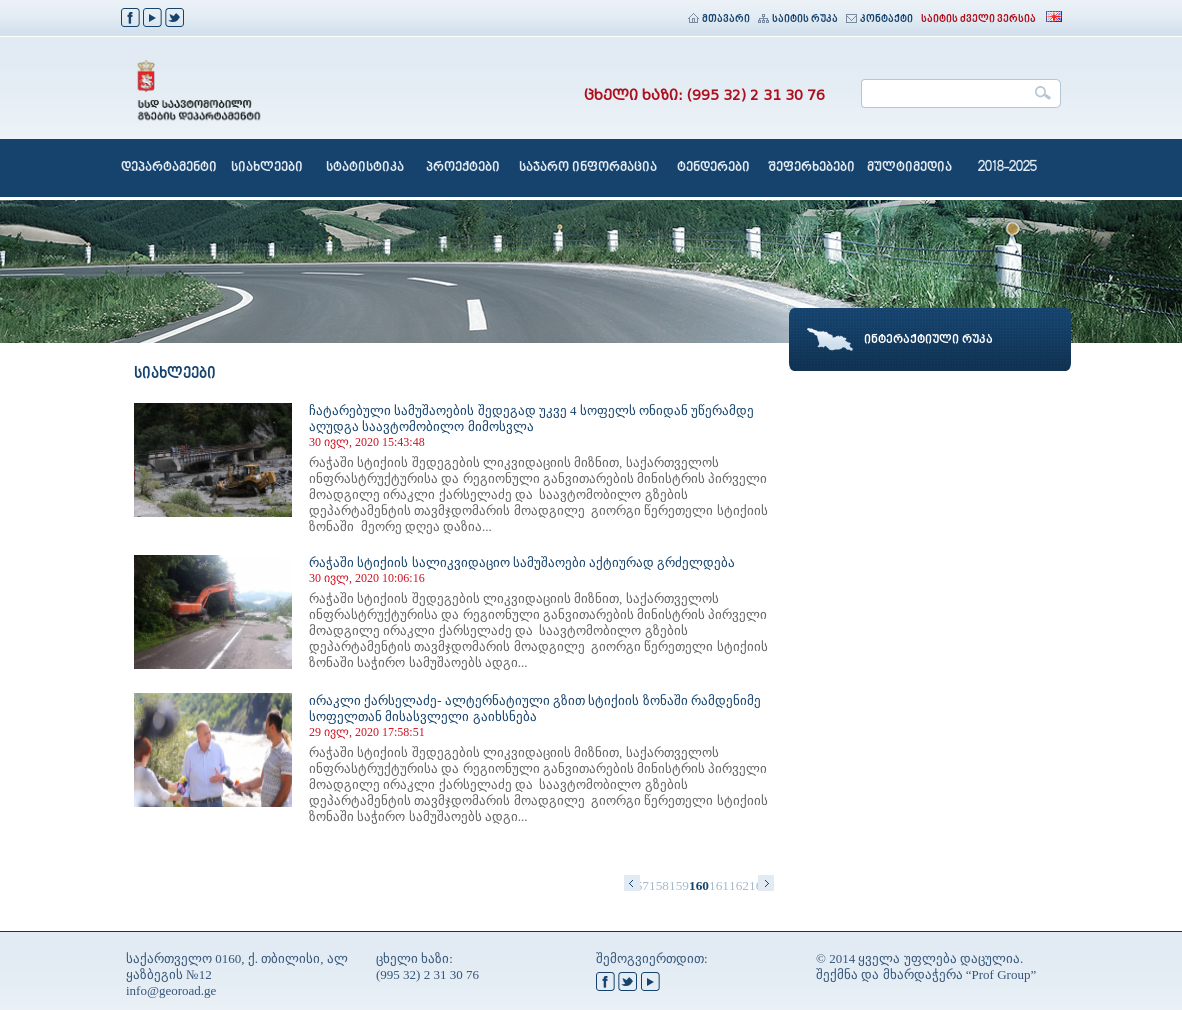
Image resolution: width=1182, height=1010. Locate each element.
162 (739, 885)
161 (719, 885)
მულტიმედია (909, 168)
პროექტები (463, 168)
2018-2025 (1007, 168)
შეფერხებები (811, 168)
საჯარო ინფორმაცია (588, 168)
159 (679, 885)
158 (659, 885)
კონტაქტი (879, 19)
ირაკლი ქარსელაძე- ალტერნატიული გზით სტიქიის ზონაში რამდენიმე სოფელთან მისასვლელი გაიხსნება (535, 708)
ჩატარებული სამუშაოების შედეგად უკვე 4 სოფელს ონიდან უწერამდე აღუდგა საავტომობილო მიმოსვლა (531, 418)
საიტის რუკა (798, 19)
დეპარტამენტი (169, 168)
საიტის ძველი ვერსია (978, 19)
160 (699, 885)
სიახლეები (267, 168)
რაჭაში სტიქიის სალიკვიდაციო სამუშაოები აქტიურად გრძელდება (522, 562)
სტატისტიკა (365, 168)
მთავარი (719, 19)
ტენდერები (713, 168)
